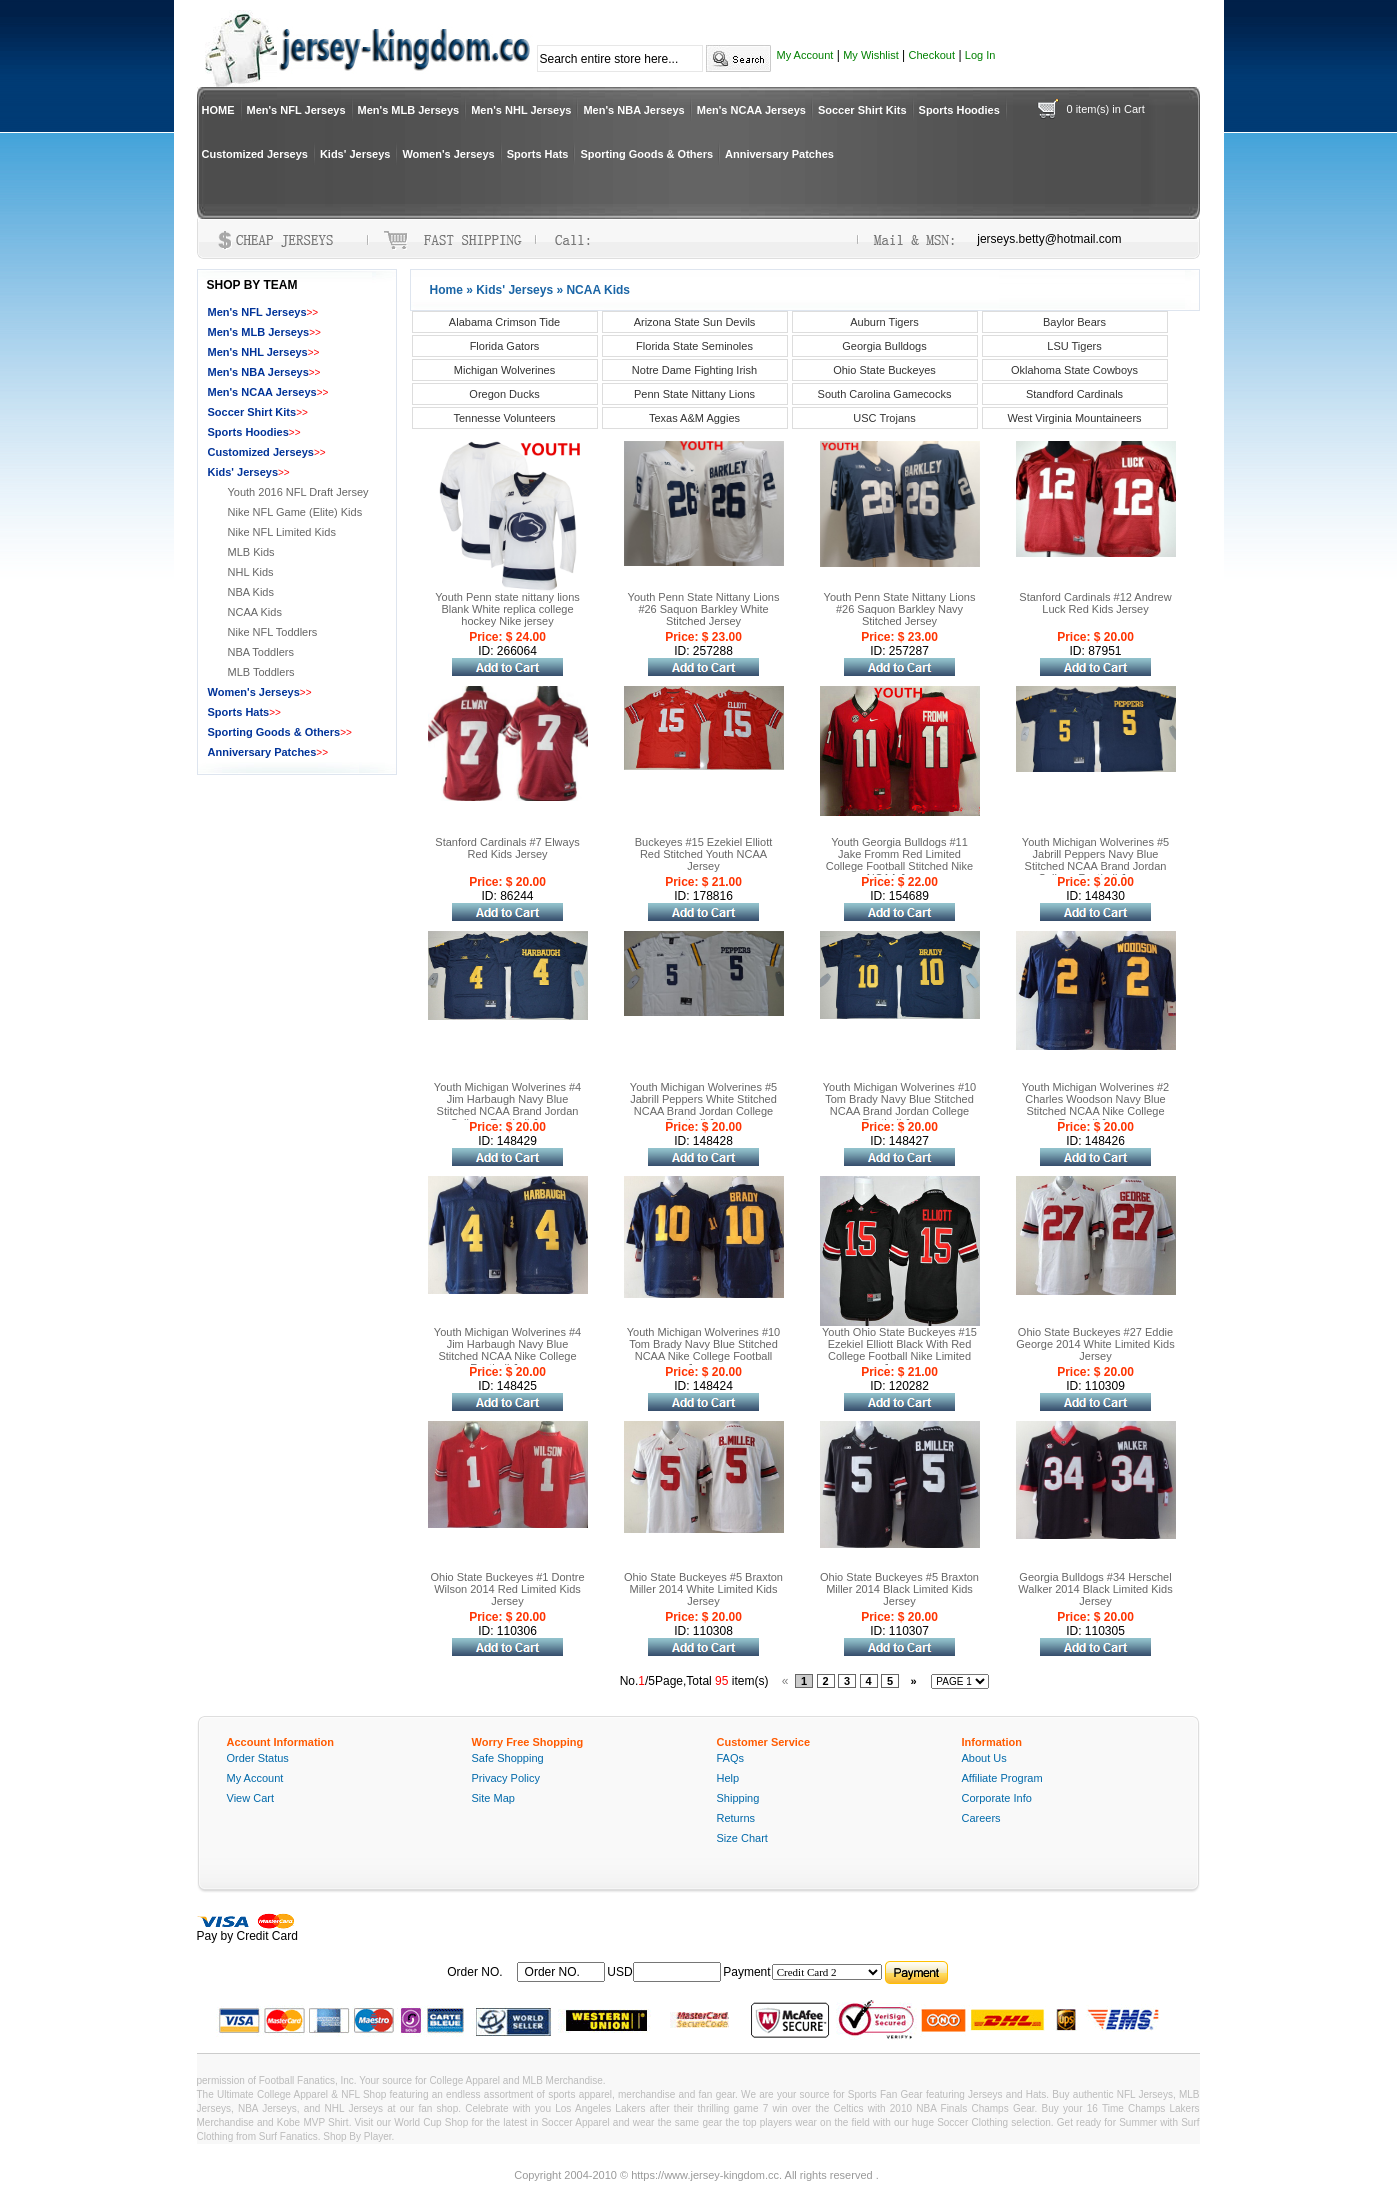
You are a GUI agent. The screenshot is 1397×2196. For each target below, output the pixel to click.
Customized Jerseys (255, 154)
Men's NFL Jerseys (296, 110)
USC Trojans (884, 418)
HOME (218, 110)
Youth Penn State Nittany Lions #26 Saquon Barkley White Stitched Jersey (704, 609)
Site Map (493, 1798)
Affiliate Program (1002, 1778)
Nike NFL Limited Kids (282, 532)
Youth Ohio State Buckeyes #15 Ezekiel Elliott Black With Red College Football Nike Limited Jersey (899, 1350)
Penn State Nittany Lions (694, 394)
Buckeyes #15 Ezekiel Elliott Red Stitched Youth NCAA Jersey (704, 854)
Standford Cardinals (1074, 394)
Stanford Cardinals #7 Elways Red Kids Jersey (507, 848)
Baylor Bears (1074, 322)
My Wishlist (871, 55)
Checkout (932, 55)
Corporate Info (997, 1798)
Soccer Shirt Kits (862, 110)
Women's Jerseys (448, 154)
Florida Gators (505, 346)
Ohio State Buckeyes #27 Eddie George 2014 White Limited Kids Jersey (1095, 1344)
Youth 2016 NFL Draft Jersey (298, 492)
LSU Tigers (1074, 346)
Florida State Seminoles (694, 346)
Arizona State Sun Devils (695, 322)
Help (728, 1778)
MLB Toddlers (261, 672)
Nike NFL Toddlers (273, 632)
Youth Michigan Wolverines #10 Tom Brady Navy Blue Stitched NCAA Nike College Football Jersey (703, 1350)
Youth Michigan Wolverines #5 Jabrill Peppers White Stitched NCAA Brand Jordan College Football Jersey (703, 1105)
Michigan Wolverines (504, 370)
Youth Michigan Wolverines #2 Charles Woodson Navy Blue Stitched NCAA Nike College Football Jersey (1095, 1105)
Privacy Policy (506, 1778)
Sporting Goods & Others (646, 154)
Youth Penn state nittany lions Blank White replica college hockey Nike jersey (507, 609)
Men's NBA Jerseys (633, 110)
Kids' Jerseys (355, 154)
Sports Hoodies (959, 110)
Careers (981, 1818)
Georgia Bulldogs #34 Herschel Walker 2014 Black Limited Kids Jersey (1095, 1589)
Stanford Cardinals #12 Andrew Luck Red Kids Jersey (1095, 603)
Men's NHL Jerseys (521, 110)
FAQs (731, 1758)
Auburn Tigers (884, 322)
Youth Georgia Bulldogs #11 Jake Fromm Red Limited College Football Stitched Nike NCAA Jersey (899, 860)
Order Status (258, 1758)
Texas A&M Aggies (694, 418)
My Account (805, 55)
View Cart (250, 1798)
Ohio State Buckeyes (884, 370)
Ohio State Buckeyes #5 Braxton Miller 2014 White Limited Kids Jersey (703, 1589)
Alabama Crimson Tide (504, 322)
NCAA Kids (255, 612)
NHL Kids (251, 572)
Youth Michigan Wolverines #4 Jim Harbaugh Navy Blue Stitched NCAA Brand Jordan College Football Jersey (507, 1105)
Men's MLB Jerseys (409, 110)
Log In (980, 55)
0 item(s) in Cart (1106, 109)
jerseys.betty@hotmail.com (1049, 239)
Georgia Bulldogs (884, 346)
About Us (984, 1758)
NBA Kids (251, 592)
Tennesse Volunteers (504, 418)
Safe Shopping (508, 1758)
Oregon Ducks (504, 394)
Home (446, 290)
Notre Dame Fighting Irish (694, 370)
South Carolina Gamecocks (885, 394)
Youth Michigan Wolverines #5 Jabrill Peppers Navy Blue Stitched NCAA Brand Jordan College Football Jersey (1095, 860)
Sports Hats (538, 154)
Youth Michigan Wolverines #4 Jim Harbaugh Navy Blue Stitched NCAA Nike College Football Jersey (507, 1350)
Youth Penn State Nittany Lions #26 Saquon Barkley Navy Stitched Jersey (900, 609)
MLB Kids (251, 552)
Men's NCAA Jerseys (751, 110)
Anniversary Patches (779, 154)
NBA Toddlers (261, 652)
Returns (736, 1818)
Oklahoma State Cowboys (1074, 370)
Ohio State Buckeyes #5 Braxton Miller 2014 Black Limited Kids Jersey (899, 1589)
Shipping (738, 1798)
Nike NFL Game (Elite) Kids (295, 512)
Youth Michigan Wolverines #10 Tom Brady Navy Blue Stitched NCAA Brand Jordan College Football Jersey (899, 1105)
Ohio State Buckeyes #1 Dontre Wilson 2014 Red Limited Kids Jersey (507, 1589)
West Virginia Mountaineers (1074, 418)
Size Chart (742, 1838)
